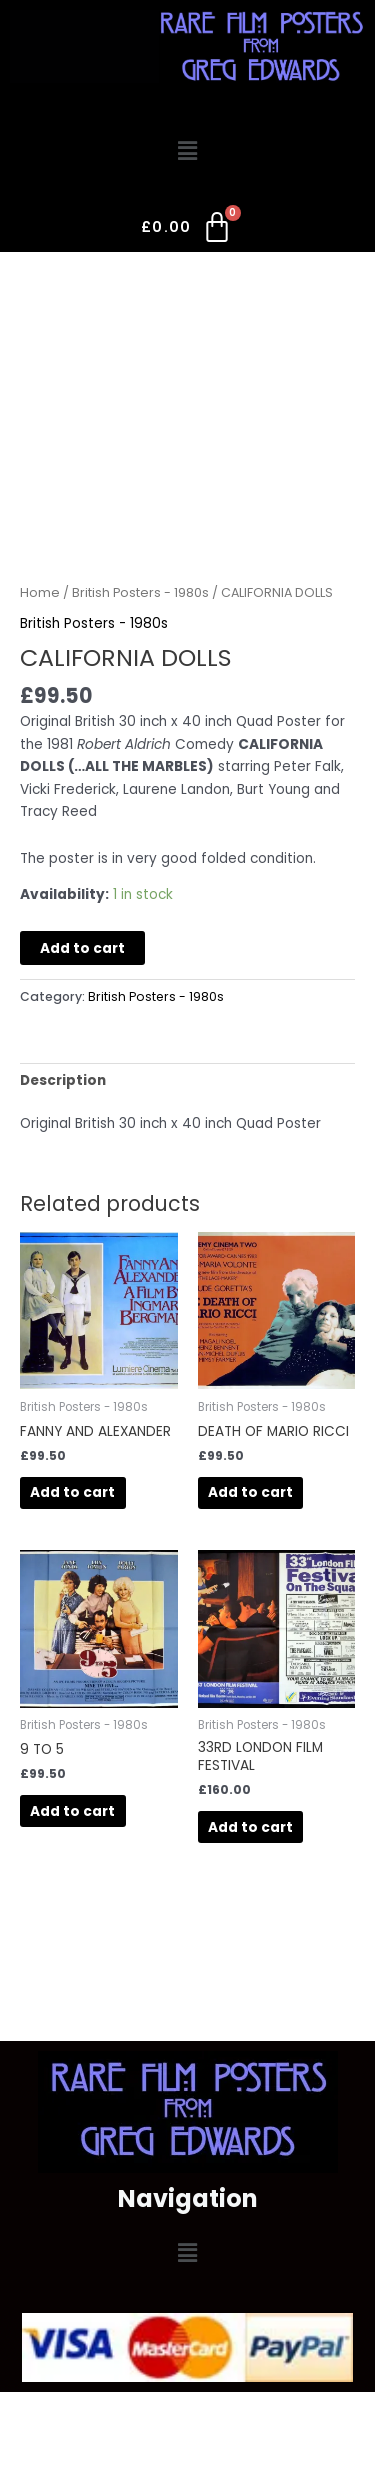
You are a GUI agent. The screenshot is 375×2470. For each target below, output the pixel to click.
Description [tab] (63, 1080)
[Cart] (187, 231)
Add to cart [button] (72, 1492)
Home (40, 592)
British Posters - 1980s (140, 592)
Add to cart (82, 948)
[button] (187, 152)
